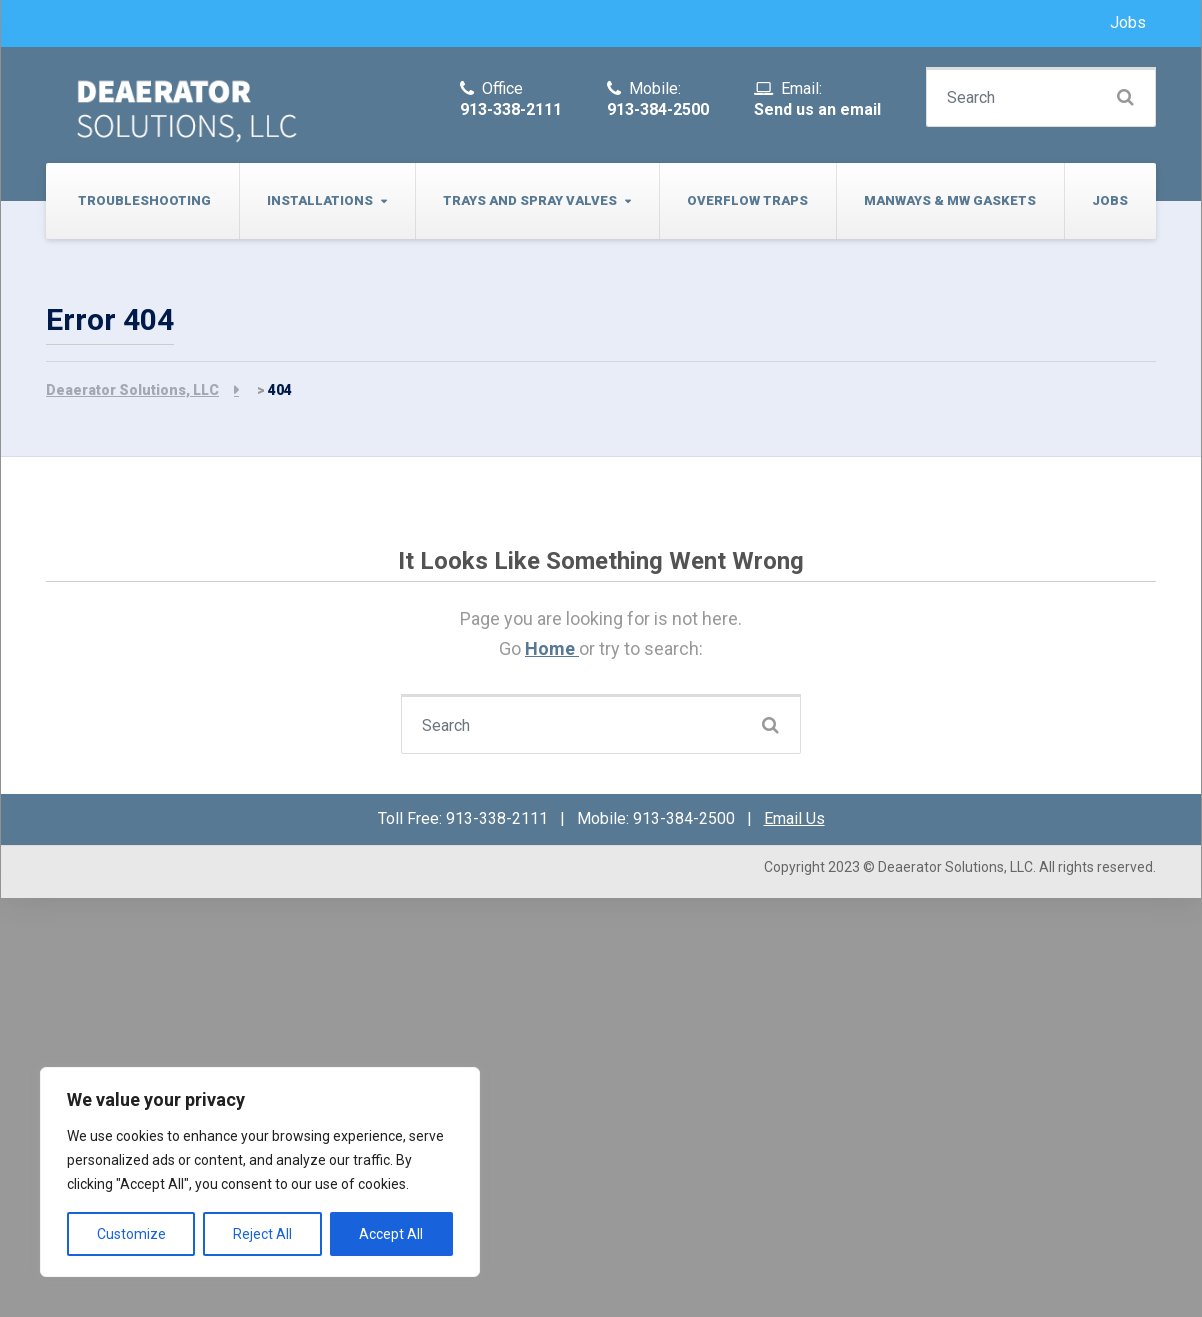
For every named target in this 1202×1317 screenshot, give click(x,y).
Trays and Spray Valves (530, 200)
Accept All (391, 1234)
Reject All (262, 1234)
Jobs (1128, 22)
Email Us (794, 818)
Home (552, 648)
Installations (320, 200)
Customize (131, 1234)
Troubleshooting (144, 200)
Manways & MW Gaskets (950, 200)
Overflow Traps (747, 200)
